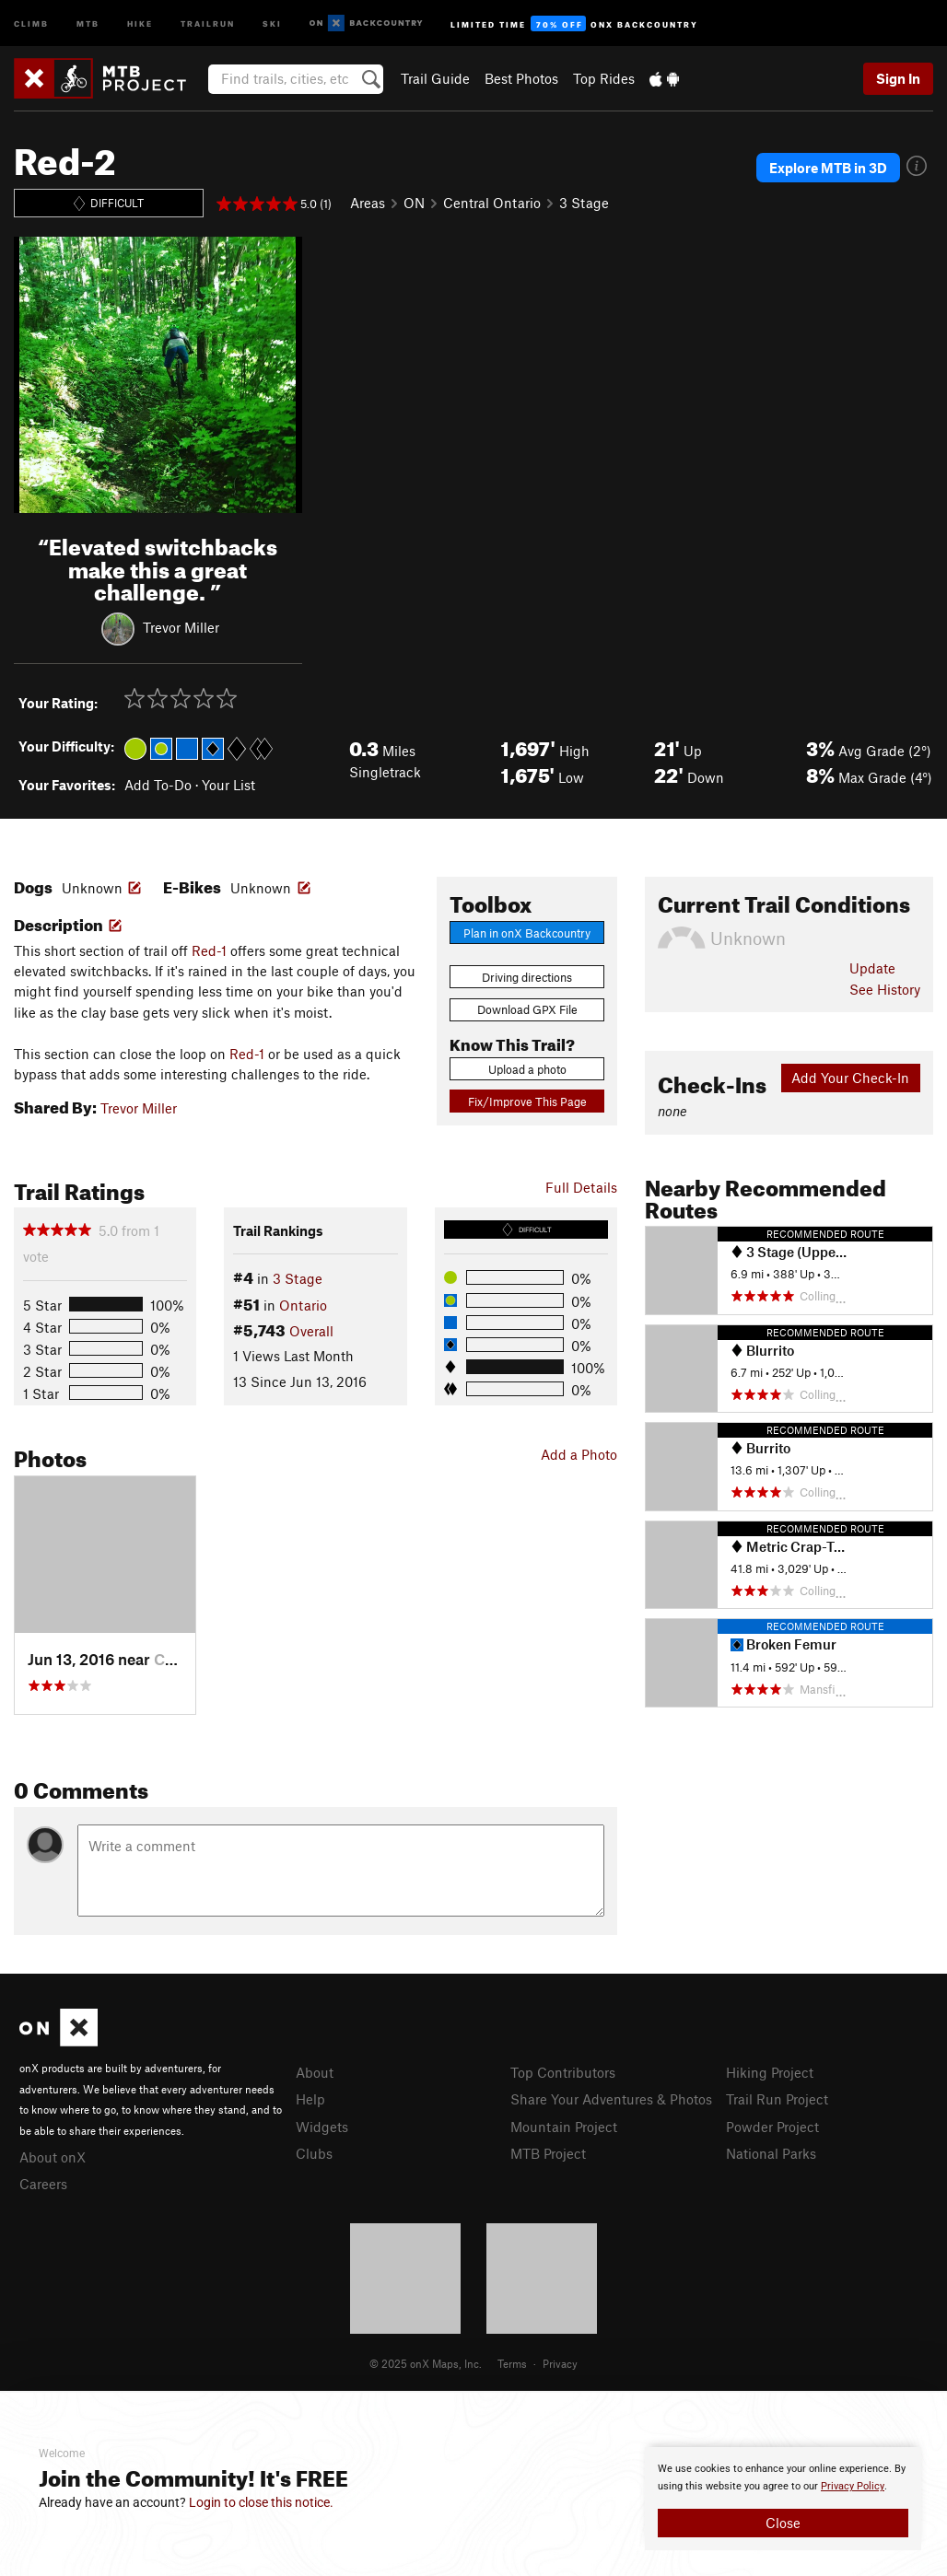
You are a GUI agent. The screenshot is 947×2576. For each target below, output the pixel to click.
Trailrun (208, 23)
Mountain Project (563, 2126)
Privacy (560, 2363)
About (314, 2072)
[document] (783, 2498)
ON (414, 202)
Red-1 (209, 950)
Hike (140, 23)
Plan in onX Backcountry (526, 933)
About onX (52, 2157)
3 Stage (584, 202)
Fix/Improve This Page (527, 1101)
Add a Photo (579, 1454)
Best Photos (521, 78)
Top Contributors (562, 2072)
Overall (311, 1331)
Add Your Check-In (850, 1077)
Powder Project (772, 2126)
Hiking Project (769, 2072)
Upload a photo (527, 1069)
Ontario (303, 1305)
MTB (87, 23)
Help (310, 2099)
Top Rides (604, 78)
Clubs (314, 2153)
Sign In (898, 78)
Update (872, 968)
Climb (31, 23)
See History (884, 989)
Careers (43, 2183)
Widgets (322, 2126)
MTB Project (548, 2153)
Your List (228, 784)
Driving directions (527, 977)
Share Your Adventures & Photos (611, 2099)
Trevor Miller (181, 627)
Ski (272, 23)
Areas (367, 202)
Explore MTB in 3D (828, 167)
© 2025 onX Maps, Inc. (425, 2363)
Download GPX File (527, 1009)
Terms (512, 2363)
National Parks (771, 2153)
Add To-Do (158, 784)
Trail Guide (435, 78)
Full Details (581, 1187)
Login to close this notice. (261, 2502)
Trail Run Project (777, 2099)
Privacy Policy (852, 2486)
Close (783, 2522)
